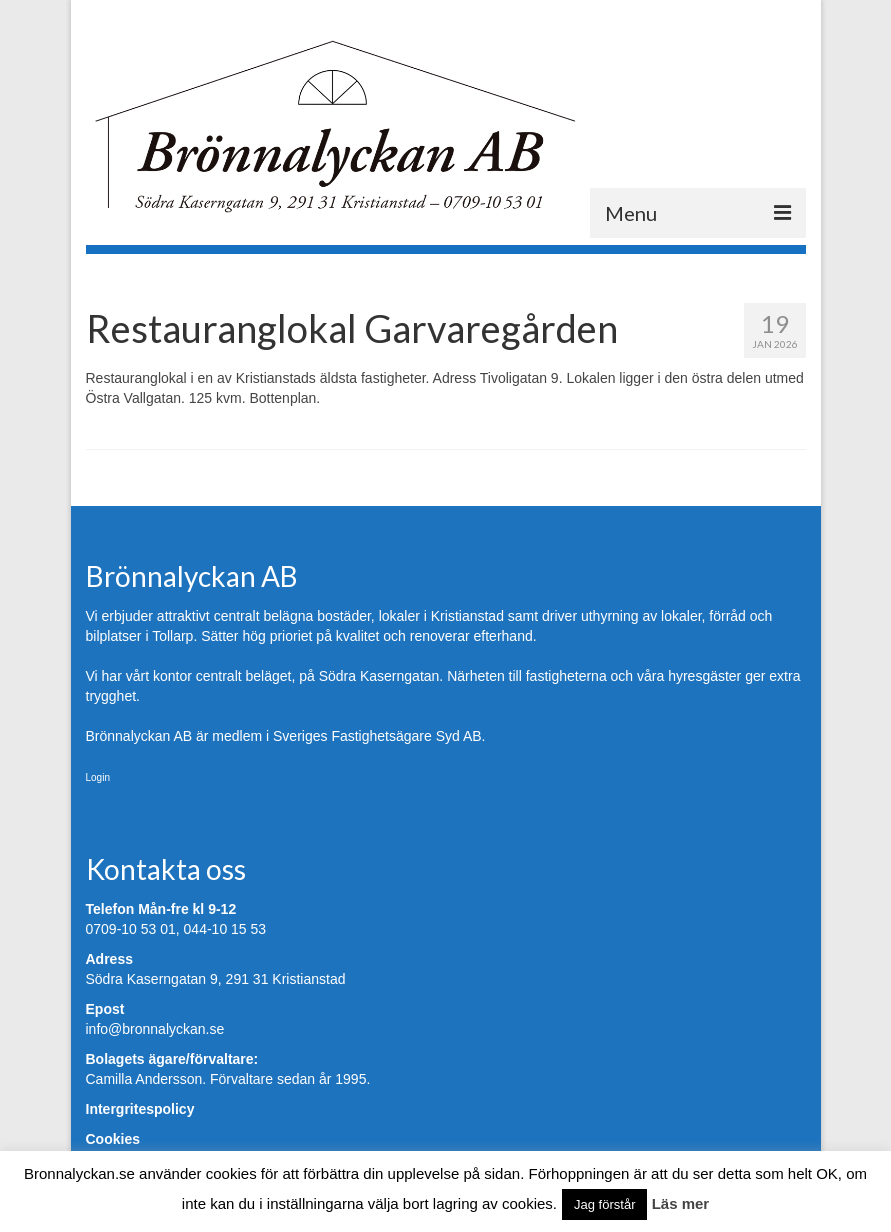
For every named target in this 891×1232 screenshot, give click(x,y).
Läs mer (681, 1203)
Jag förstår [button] (604, 1204)
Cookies (113, 1139)
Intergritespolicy (140, 1109)
